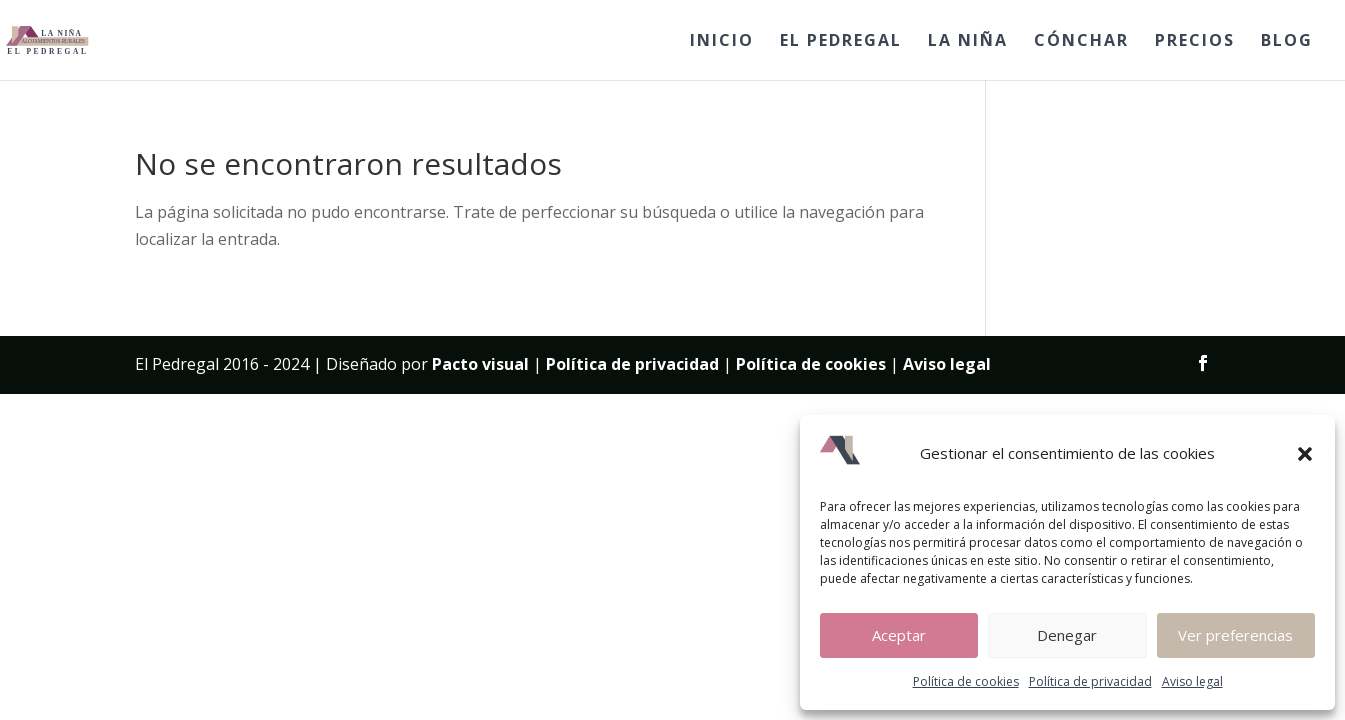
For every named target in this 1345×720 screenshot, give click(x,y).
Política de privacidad (1090, 681)
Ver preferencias (1235, 635)
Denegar (1067, 635)
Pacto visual (480, 364)
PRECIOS (1195, 42)
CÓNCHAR (1081, 42)
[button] (1305, 454)
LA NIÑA (968, 42)
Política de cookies (966, 681)
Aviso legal (1192, 681)
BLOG (1287, 42)
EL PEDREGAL (841, 42)
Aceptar (899, 635)
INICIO (722, 42)
